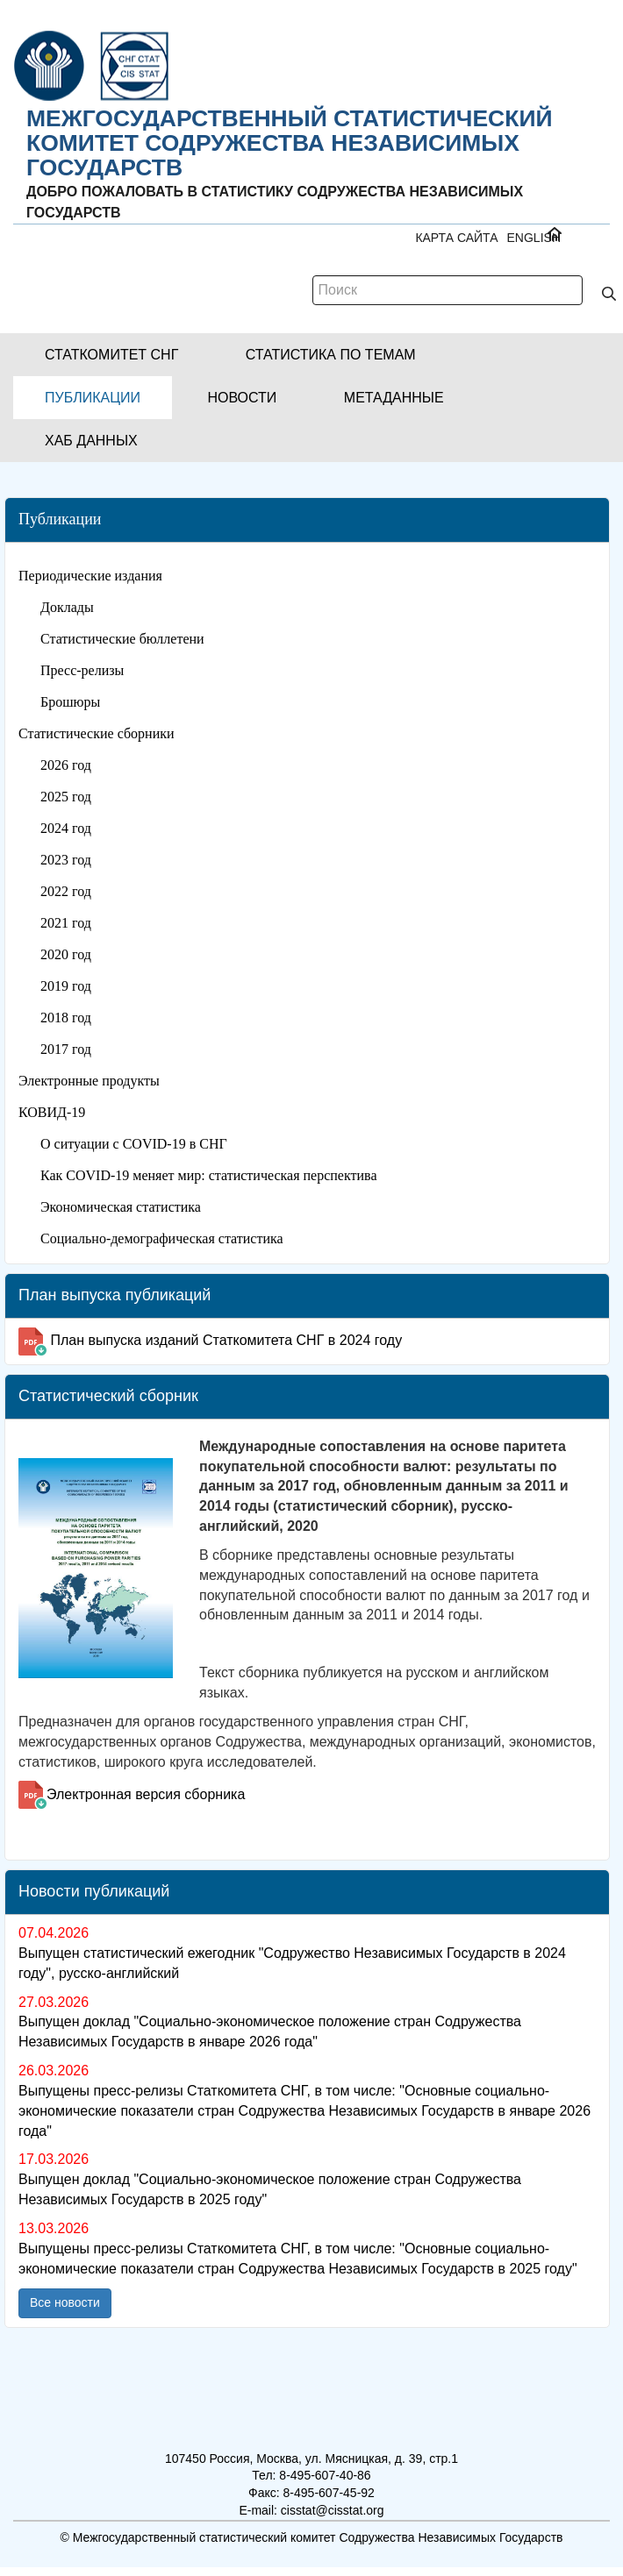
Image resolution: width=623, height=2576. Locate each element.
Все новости (65, 2302)
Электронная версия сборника (146, 1794)
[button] (111, 354)
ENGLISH (534, 238)
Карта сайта (456, 238)
